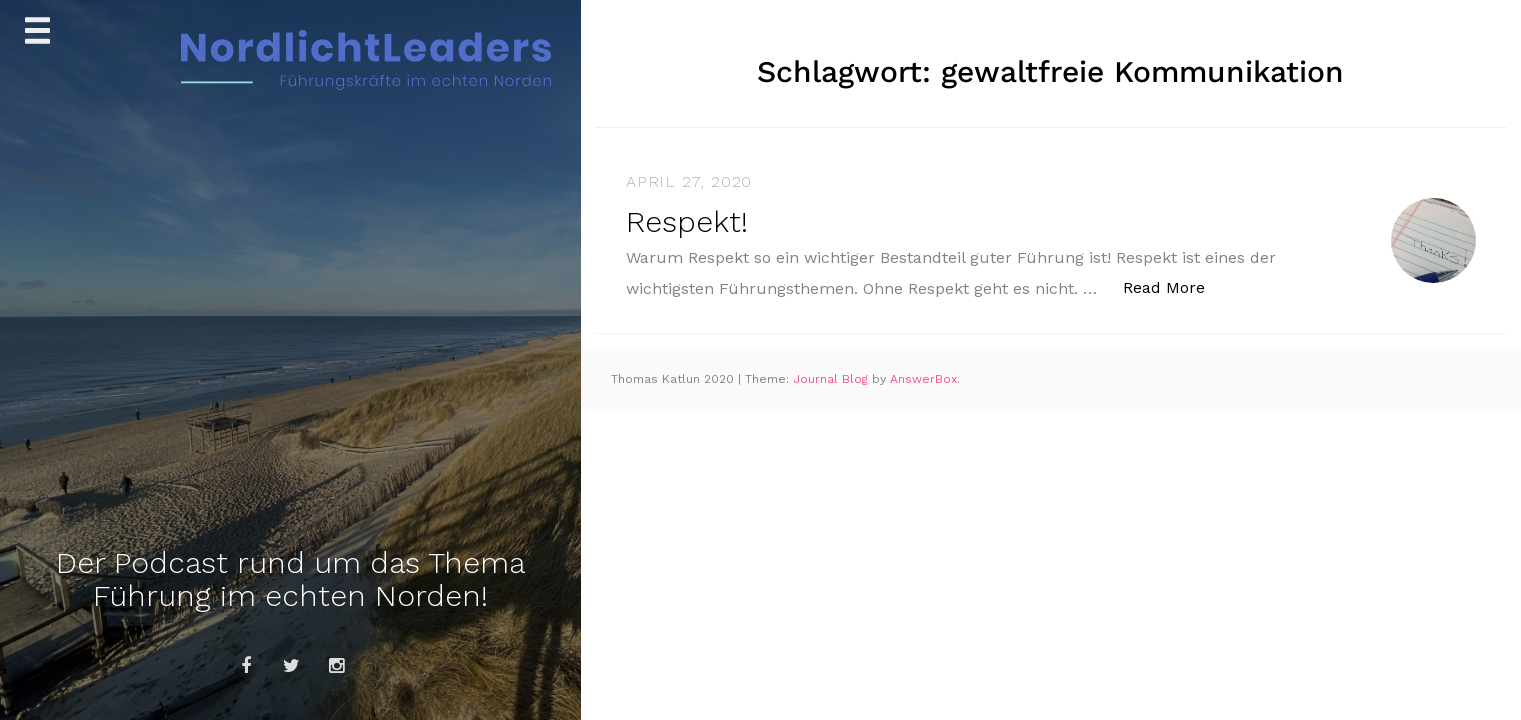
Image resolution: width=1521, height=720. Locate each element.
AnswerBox (923, 379)
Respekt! (687, 221)
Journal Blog (832, 379)
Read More (1174, 286)
